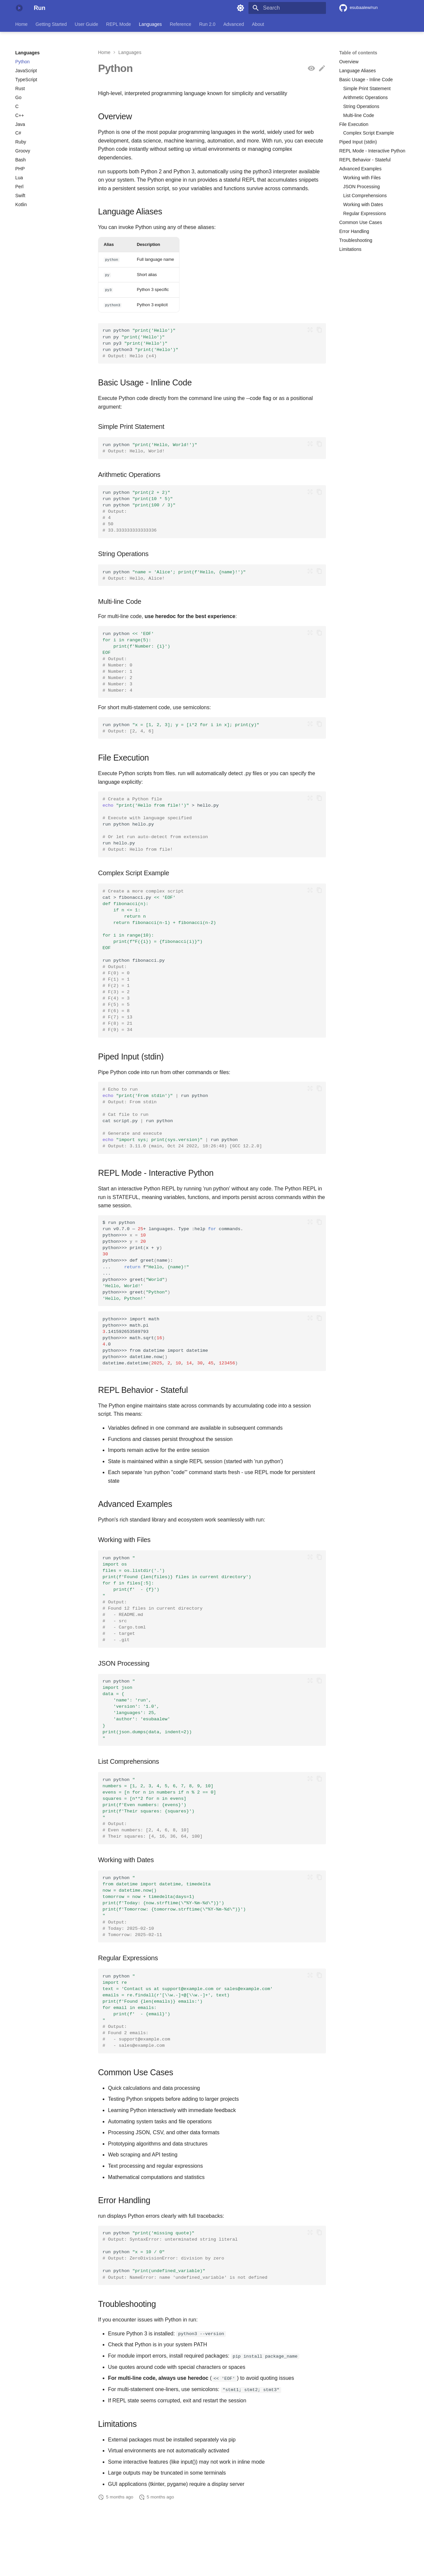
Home (21, 24)
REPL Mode (118, 24)
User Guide (86, 24)
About (258, 24)
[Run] (19, 8)
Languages (150, 24)
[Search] (287, 8)
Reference (180, 24)
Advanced (233, 24)
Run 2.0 (207, 24)
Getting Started (51, 24)
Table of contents (358, 52)
